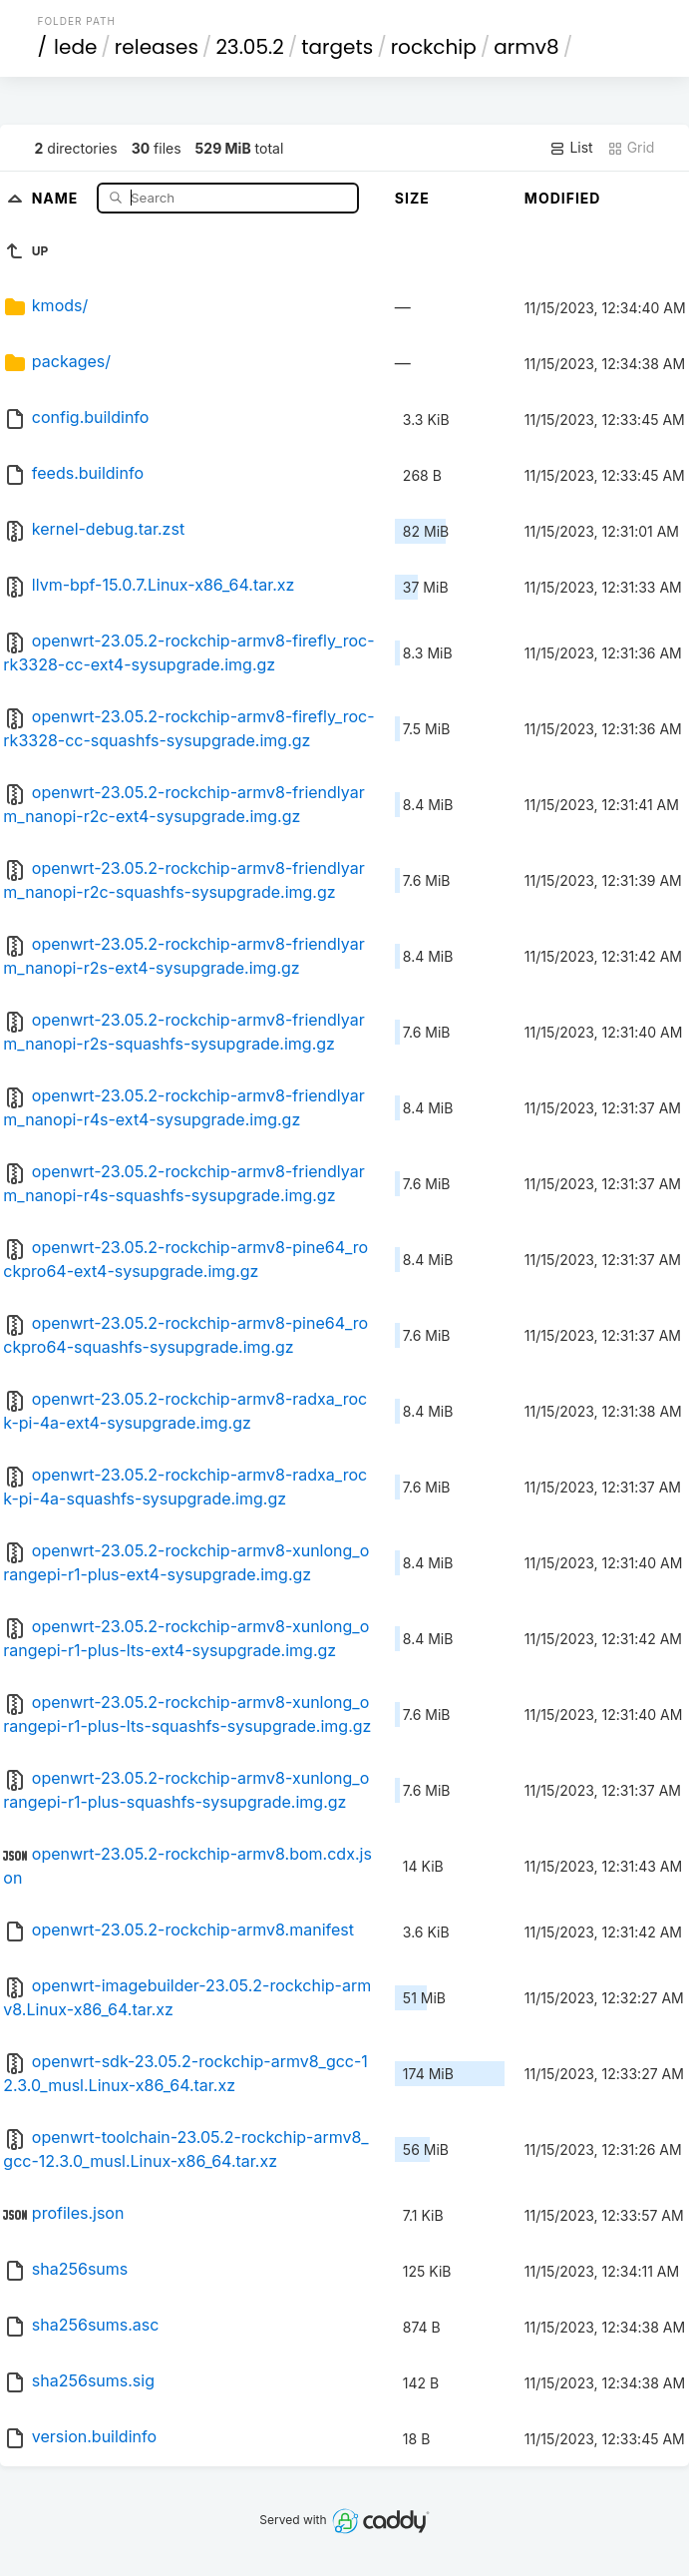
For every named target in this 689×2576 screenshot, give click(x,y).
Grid (631, 148)
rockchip (434, 47)
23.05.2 (249, 47)
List (570, 148)
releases (156, 47)
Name (57, 197)
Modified (562, 198)
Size (412, 198)
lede (75, 47)
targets (337, 47)
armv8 (526, 47)
